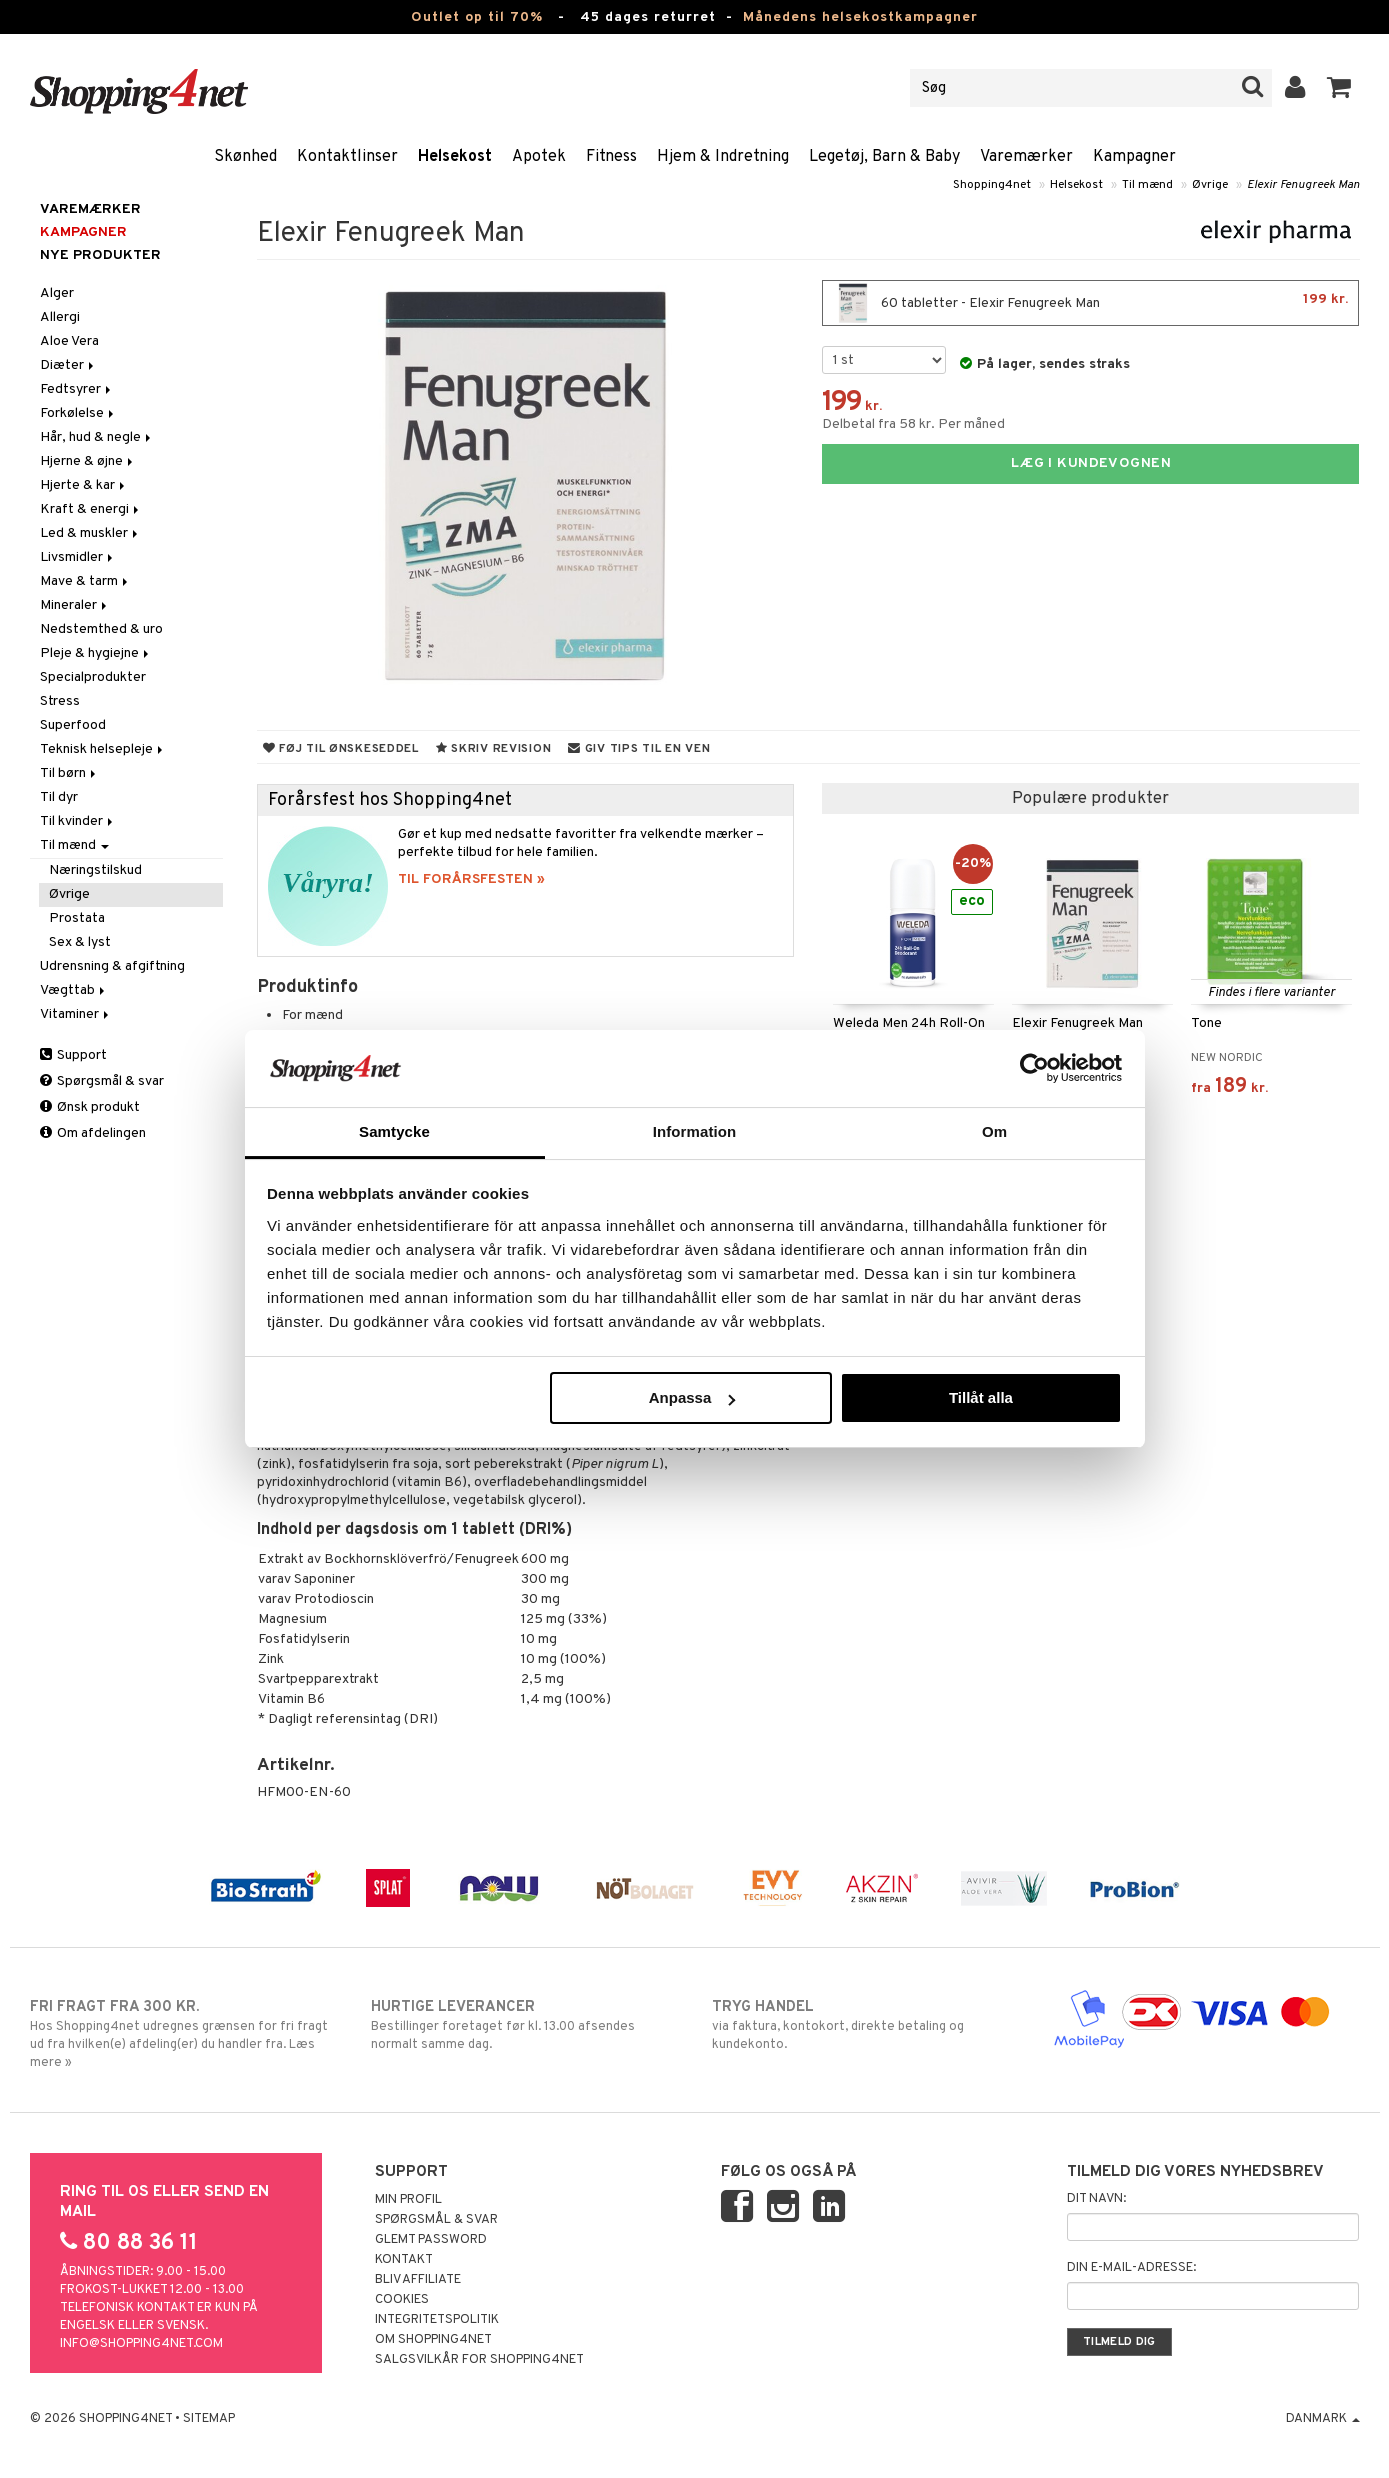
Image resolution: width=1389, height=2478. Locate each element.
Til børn (69, 773)
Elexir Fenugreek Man (1303, 185)
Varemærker (1026, 157)
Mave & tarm (85, 581)
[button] (1339, 88)
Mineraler (75, 605)
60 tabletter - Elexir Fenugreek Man (1090, 303)
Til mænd (1147, 185)
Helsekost (455, 157)
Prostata (77, 918)
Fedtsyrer (77, 389)
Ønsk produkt (90, 1107)
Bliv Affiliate (418, 2280)
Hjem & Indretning (723, 157)
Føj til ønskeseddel (341, 749)
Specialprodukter (93, 677)
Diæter (68, 365)
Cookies (402, 2300)
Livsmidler (78, 557)
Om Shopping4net (433, 2340)
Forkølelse (78, 413)
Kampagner (1134, 157)
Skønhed (245, 157)
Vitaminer (76, 1014)
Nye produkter (100, 255)
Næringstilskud (95, 870)
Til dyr (59, 797)
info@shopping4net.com (141, 2344)
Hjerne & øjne (88, 461)
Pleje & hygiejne (96, 653)
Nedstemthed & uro (101, 629)
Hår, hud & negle (97, 437)
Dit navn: (1096, 2199)
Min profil (408, 2200)
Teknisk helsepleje (103, 749)
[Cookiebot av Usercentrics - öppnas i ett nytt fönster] (1034, 1068)
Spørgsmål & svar (102, 1081)
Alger (57, 293)
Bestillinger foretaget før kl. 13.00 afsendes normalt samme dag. (524, 2025)
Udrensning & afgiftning (112, 966)
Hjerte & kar (84, 485)
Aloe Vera (69, 341)
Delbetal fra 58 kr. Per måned (913, 424)
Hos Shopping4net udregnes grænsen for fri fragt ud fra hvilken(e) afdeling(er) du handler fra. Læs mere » (183, 2034)
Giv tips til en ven (639, 749)
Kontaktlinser (347, 157)
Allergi (60, 317)
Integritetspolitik (437, 2320)
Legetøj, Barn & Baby (884, 157)
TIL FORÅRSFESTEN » (471, 879)
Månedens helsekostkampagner (860, 17)
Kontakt (404, 2260)
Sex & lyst (80, 942)
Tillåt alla (981, 1397)
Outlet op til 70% (477, 17)
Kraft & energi (91, 509)
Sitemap (209, 2419)
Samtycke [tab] (394, 1131)
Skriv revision (493, 749)
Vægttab (74, 990)
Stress (60, 701)
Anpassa (692, 1397)
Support (73, 1055)
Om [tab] (994, 1131)
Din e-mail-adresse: (1131, 2268)
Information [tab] (695, 1131)
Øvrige (1210, 185)
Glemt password (431, 2240)
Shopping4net (992, 185)
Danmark (1323, 2419)
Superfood (73, 725)
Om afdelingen (93, 1133)
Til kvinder (78, 821)
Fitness (611, 157)
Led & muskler (90, 533)
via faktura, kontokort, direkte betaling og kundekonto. (865, 2025)
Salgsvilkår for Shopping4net (479, 2360)
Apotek (539, 157)
